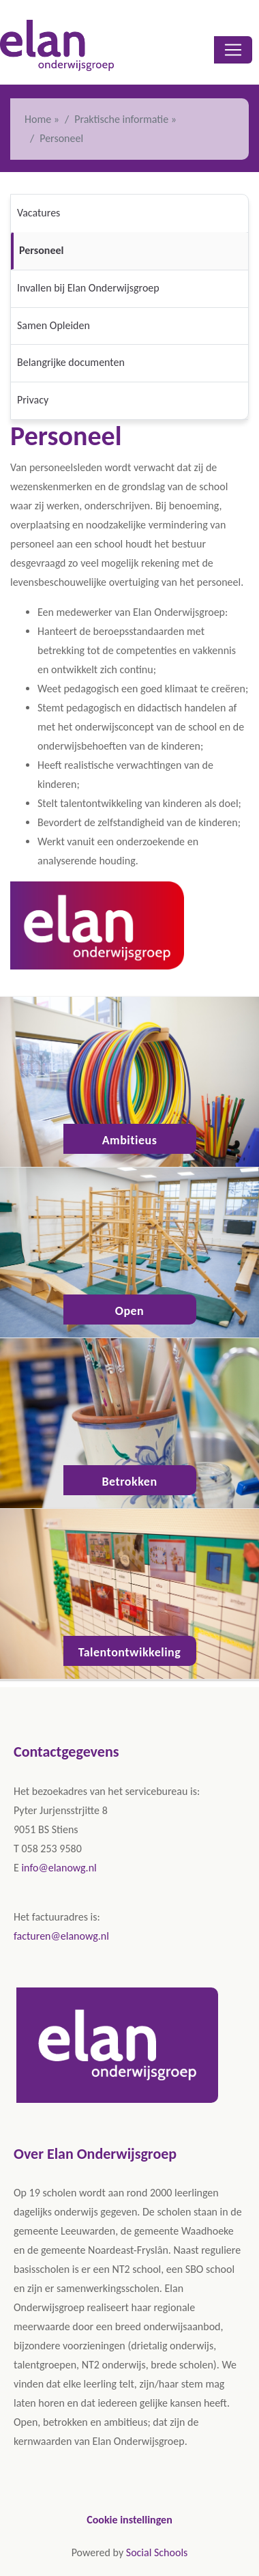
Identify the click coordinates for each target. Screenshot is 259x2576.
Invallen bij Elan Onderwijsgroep (88, 287)
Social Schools (157, 2552)
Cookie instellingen (129, 2519)
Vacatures (38, 212)
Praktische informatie (121, 119)
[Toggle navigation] (233, 49)
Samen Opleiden (53, 325)
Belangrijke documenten (71, 362)
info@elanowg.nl (58, 1867)
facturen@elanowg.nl (61, 1935)
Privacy (32, 399)
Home (38, 119)
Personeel (41, 250)
